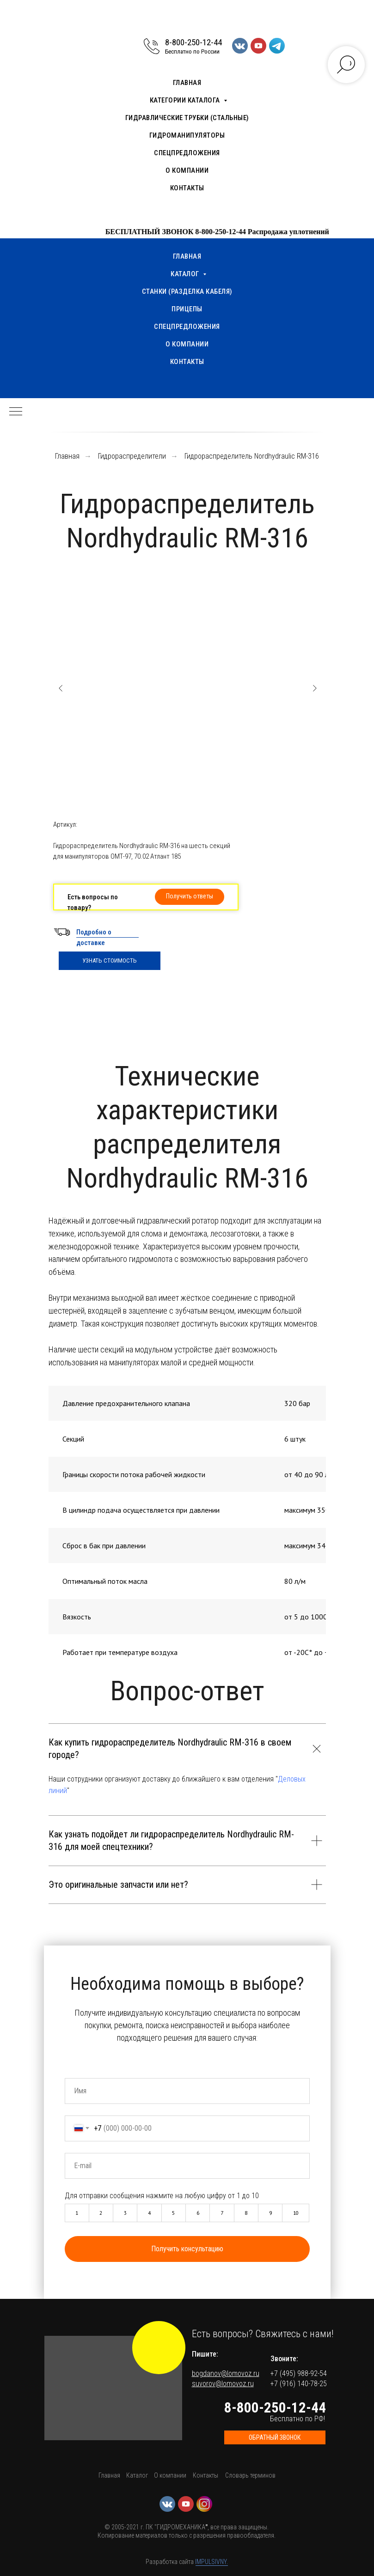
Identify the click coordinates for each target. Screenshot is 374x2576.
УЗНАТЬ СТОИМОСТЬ (109, 960)
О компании (170, 2475)
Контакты (205, 2475)
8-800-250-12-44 (193, 42)
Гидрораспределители (132, 456)
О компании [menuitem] (187, 170)
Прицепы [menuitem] (187, 309)
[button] (189, 897)
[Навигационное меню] (15, 412)
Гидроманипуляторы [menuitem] (187, 135)
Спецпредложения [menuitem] (187, 153)
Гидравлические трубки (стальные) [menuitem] (187, 118)
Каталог (137, 2475)
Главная (67, 456)
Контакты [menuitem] (187, 188)
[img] (158, 2347)
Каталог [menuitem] (186, 274)
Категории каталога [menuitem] (186, 100)
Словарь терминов (250, 2475)
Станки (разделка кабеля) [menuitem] (187, 291)
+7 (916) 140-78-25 (298, 2383)
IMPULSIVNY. (211, 2561)
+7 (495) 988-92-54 (298, 2373)
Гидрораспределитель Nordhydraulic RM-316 (251, 456)
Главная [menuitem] (187, 83)
